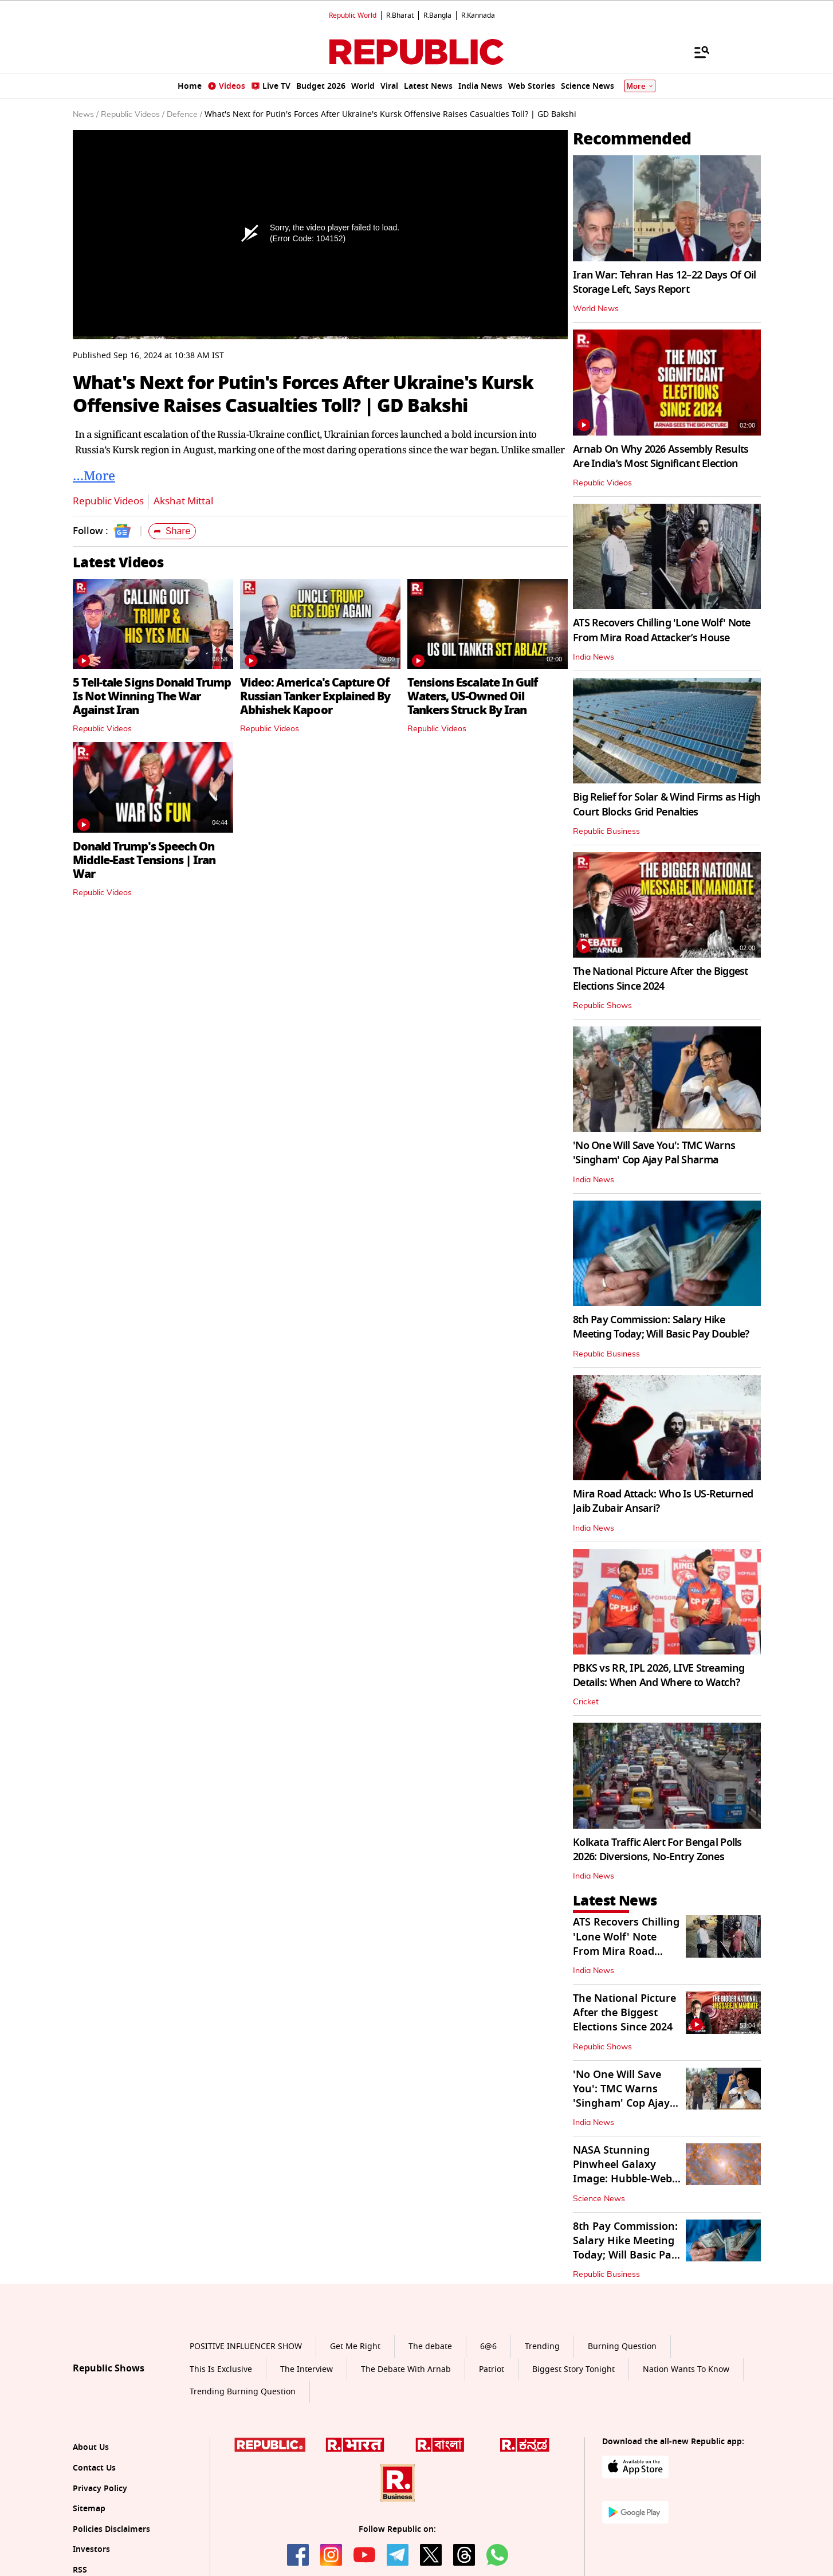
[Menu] (696, 51)
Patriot (491, 2369)
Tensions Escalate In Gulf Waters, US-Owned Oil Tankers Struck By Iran (472, 696)
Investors (91, 2549)
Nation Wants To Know (686, 2369)
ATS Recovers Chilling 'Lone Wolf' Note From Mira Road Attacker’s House (662, 630)
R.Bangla (437, 15)
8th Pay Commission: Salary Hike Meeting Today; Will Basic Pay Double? (661, 1327)
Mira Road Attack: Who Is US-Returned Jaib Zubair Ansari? (663, 1501)
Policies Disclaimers (111, 2529)
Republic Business (606, 832)
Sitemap (89, 2509)
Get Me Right (355, 2346)
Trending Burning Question (243, 2392)
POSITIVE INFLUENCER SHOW (246, 2346)
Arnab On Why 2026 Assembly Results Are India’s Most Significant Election (661, 456)
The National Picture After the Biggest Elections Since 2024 (660, 978)
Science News (599, 2199)
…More (94, 475)
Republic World (352, 15)
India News (593, 657)
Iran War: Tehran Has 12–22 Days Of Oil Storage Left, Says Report (664, 282)
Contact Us (94, 2468)
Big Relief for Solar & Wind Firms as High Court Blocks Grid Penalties (666, 804)
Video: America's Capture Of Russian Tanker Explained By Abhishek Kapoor (315, 696)
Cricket (586, 1702)
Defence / (184, 115)
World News (596, 309)
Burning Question (622, 2346)
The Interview (306, 2369)
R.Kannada (478, 15)
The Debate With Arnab (406, 2369)
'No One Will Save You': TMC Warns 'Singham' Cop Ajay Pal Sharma (654, 1152)
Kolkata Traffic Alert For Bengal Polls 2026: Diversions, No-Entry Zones (657, 1849)
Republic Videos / (132, 115)
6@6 (488, 2346)
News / (86, 115)
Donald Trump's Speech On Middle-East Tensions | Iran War (144, 860)
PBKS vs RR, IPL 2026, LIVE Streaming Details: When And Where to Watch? (658, 1675)
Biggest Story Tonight (573, 2369)
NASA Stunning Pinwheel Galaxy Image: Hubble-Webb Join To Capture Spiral (625, 2179)
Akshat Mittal (183, 501)
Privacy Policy (100, 2489)
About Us (91, 2447)
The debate (430, 2346)
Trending (542, 2346)
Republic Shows (602, 1006)
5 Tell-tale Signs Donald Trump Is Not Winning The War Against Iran (152, 696)
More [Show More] (640, 86)
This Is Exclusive (221, 2369)
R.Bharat (400, 15)
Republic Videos (108, 501)
